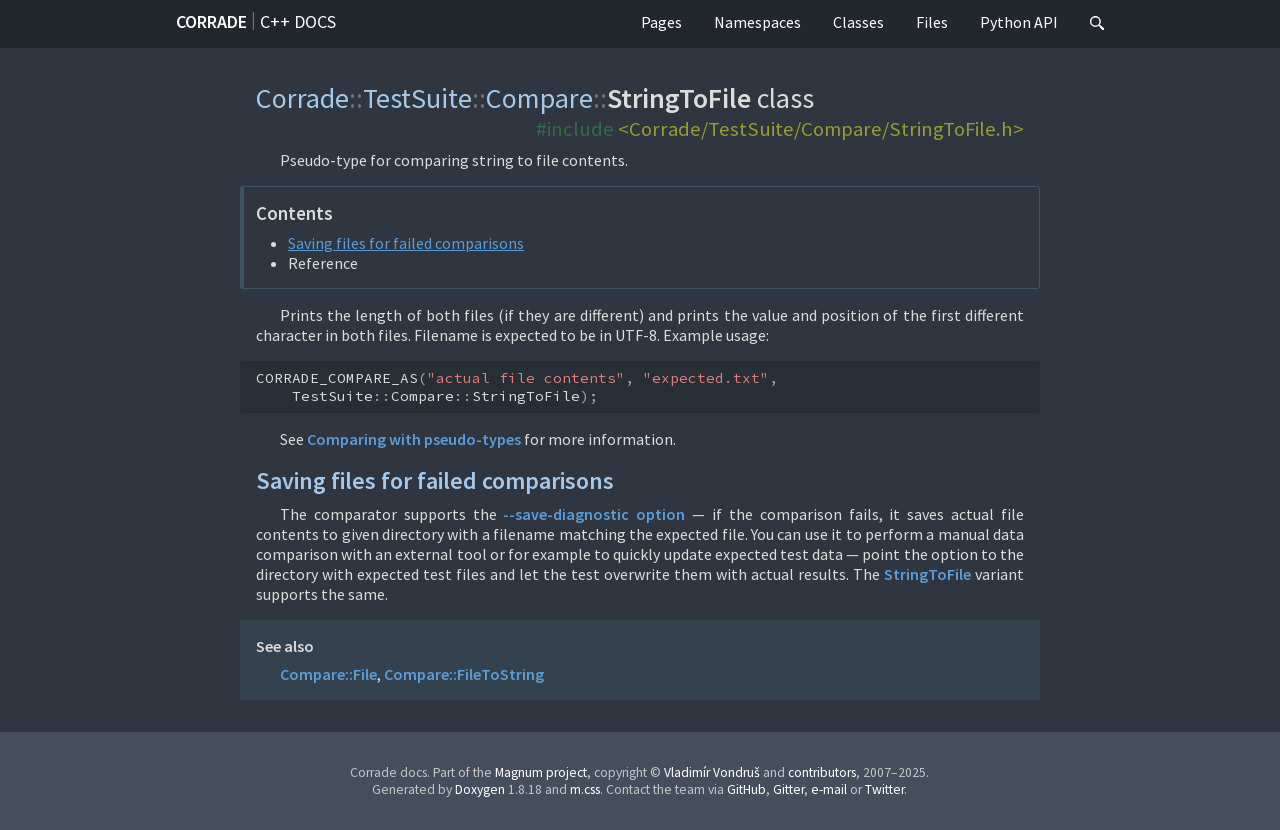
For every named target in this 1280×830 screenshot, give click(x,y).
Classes (858, 22)
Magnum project (541, 772)
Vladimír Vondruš (712, 772)
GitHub (746, 789)
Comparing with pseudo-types (414, 439)
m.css (585, 789)
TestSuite (417, 98)
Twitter (884, 789)
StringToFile (927, 574)
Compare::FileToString (464, 674)
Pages (661, 22)
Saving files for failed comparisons (406, 243)
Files (932, 22)
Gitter (788, 789)
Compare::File (328, 674)
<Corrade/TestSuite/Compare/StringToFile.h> (821, 129)
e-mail (829, 789)
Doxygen (480, 789)
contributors (822, 772)
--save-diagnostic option (594, 514)
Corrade (211, 21)
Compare (539, 98)
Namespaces (757, 22)
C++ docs (298, 21)
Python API (1019, 22)
